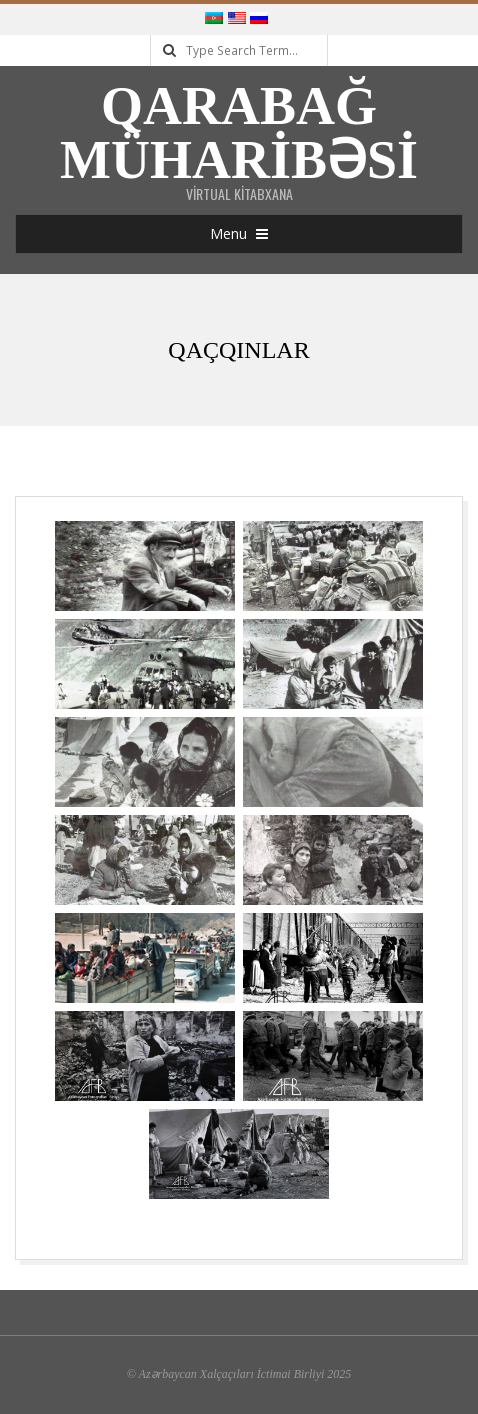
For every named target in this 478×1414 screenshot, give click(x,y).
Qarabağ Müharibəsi (239, 133)
